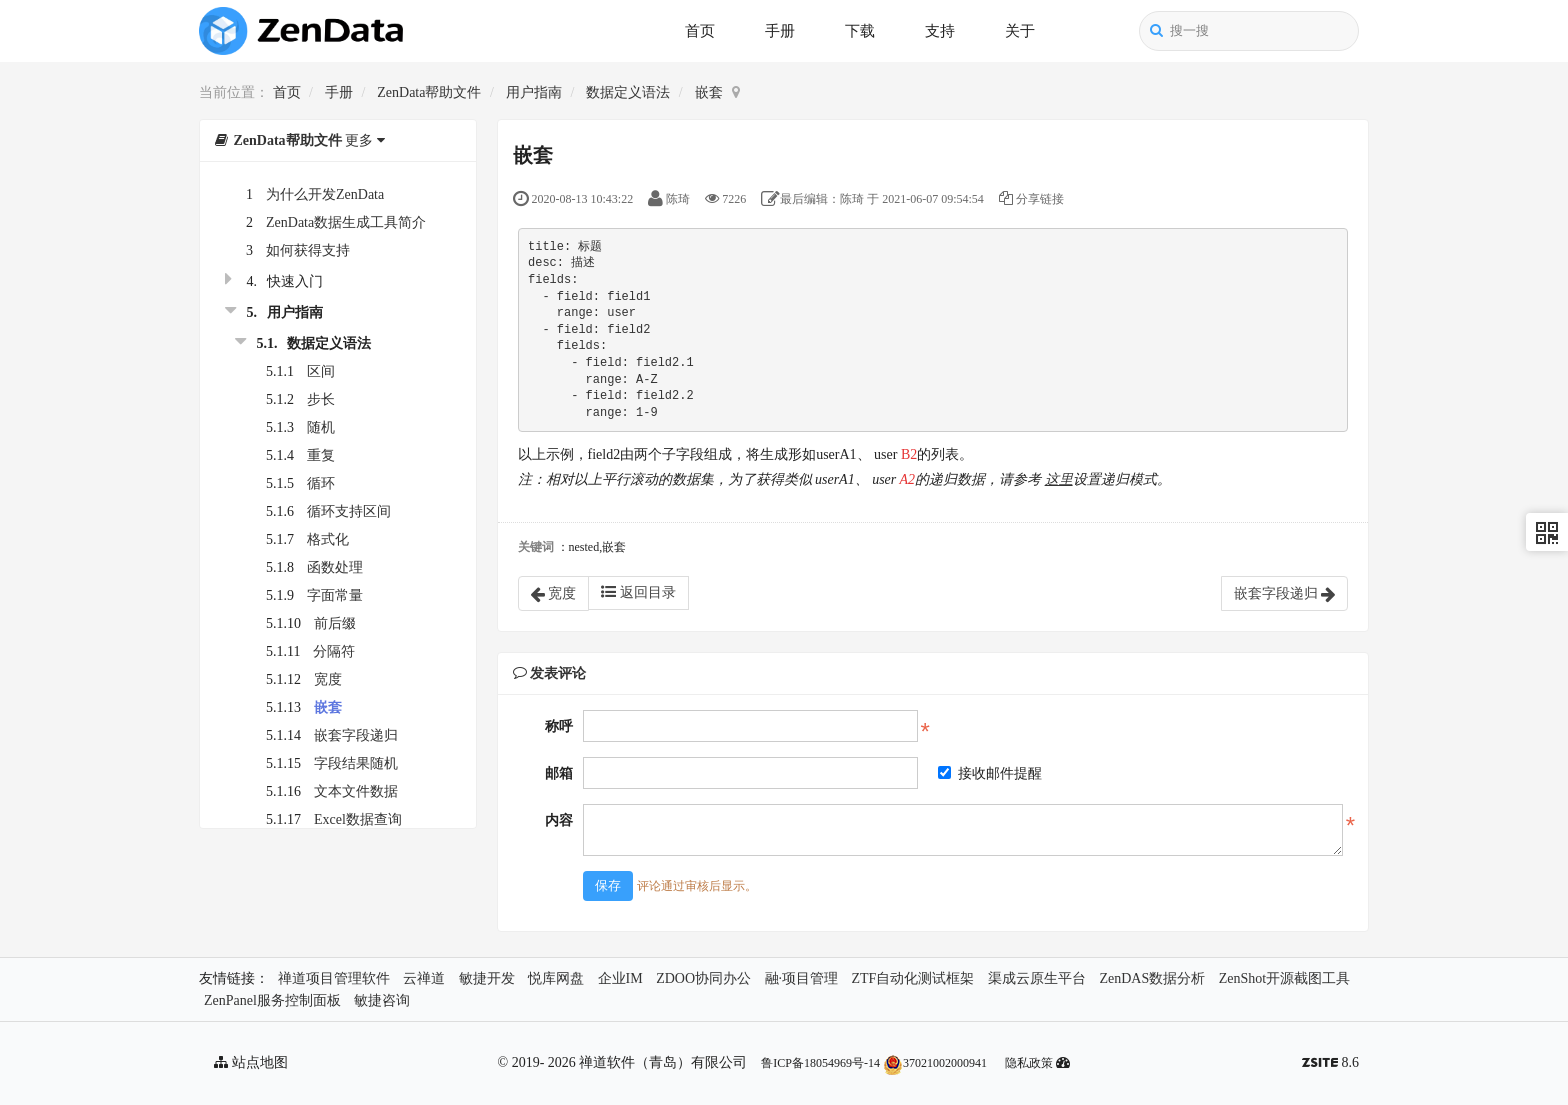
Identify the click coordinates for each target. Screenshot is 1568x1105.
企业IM (620, 978)
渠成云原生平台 (1037, 978)
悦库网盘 (556, 978)
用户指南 (534, 92)
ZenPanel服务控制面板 (272, 1000)
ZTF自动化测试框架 (913, 978)
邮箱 (559, 773)
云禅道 (424, 978)
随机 (321, 427)
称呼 (559, 726)
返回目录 (638, 592)
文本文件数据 (356, 791)
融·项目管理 (802, 978)
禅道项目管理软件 (334, 978)
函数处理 (335, 567)
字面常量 (335, 595)
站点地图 (251, 1062)
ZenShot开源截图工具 (1284, 978)
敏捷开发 (487, 978)
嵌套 (709, 92)
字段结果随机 (356, 763)
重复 (321, 455)
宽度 (328, 679)
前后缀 (335, 623)
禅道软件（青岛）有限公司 (663, 1062)
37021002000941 (935, 1063)
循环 (321, 483)
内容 (559, 820)
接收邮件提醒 (990, 773)
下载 (860, 31)
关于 (1020, 31)
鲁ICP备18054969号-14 (820, 1063)
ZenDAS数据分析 (1152, 978)
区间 (321, 371)
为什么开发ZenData (325, 194)
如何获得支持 (308, 250)
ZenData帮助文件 (429, 92)
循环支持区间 (349, 511)
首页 (700, 31)
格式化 (328, 539)
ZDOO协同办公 (703, 978)
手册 (780, 31)
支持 (940, 31)
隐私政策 (1029, 1063)
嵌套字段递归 (356, 735)
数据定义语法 (628, 92)
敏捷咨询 (382, 1000)
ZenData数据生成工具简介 (346, 222)
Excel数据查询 (358, 819)
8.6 (1330, 1064)
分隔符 (334, 651)
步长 (321, 399)
